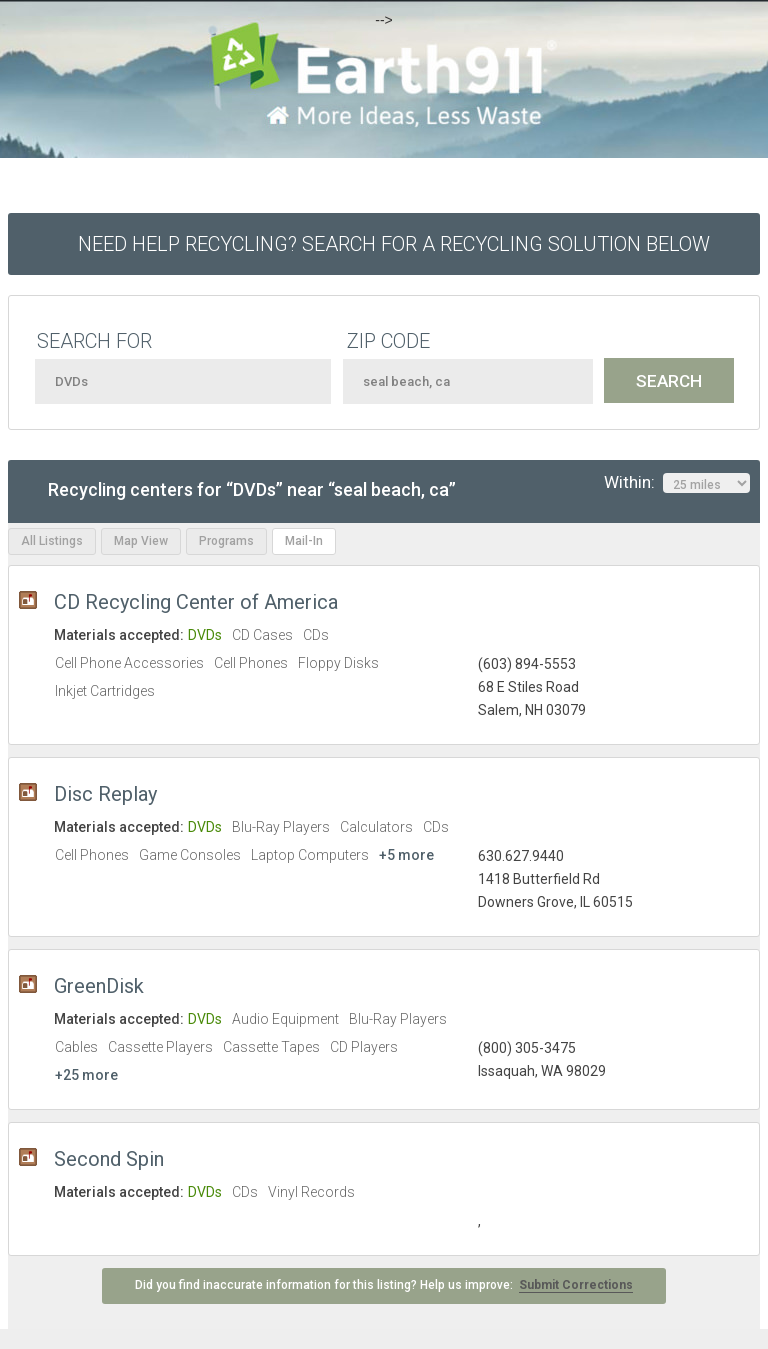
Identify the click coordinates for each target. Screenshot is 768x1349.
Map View (141, 541)
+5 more (406, 855)
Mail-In (304, 541)
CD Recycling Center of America (196, 602)
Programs (226, 541)
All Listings (52, 541)
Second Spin (109, 1159)
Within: (677, 483)
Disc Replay (105, 794)
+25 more (86, 1075)
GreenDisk (99, 986)
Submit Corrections (576, 1285)
